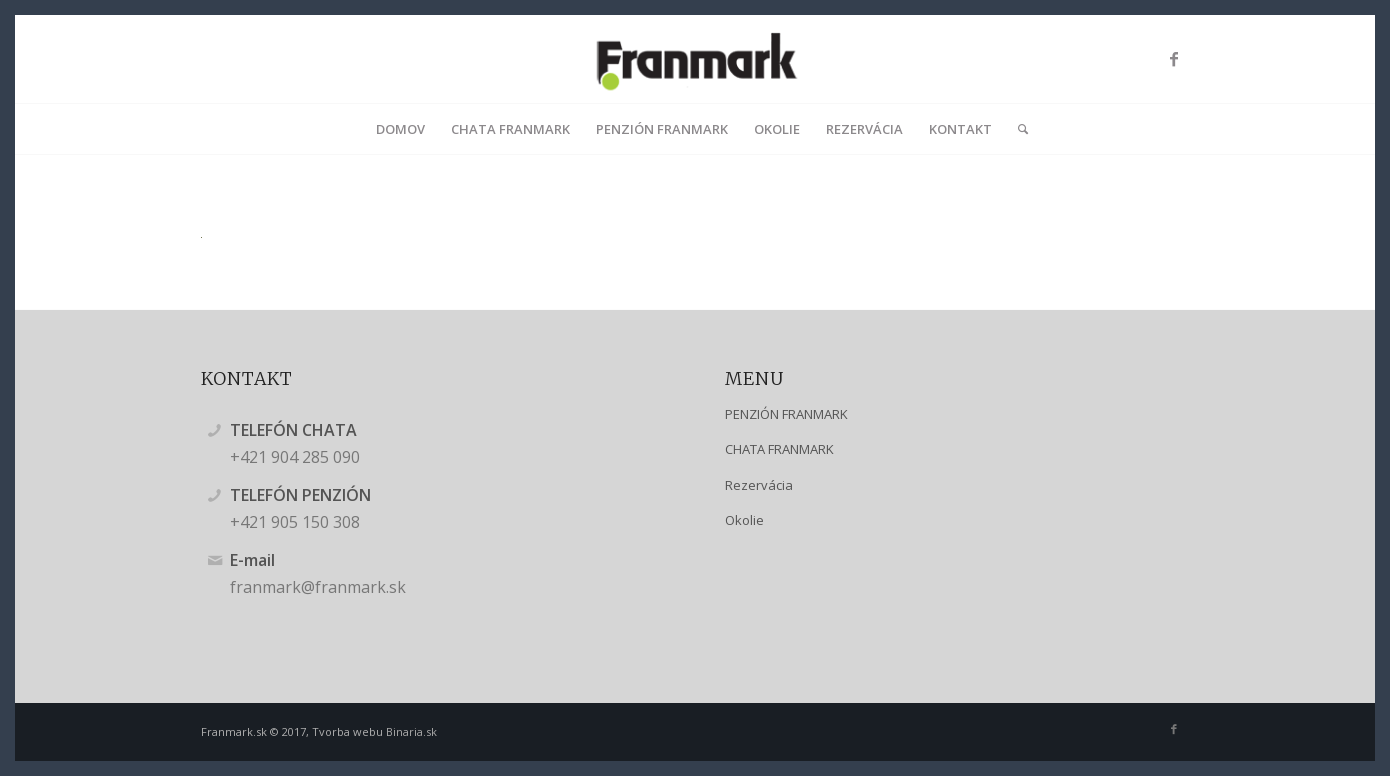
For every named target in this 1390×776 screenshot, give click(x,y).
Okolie (744, 520)
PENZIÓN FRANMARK (786, 414)
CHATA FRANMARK (779, 449)
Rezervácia (759, 485)
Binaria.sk (411, 731)
